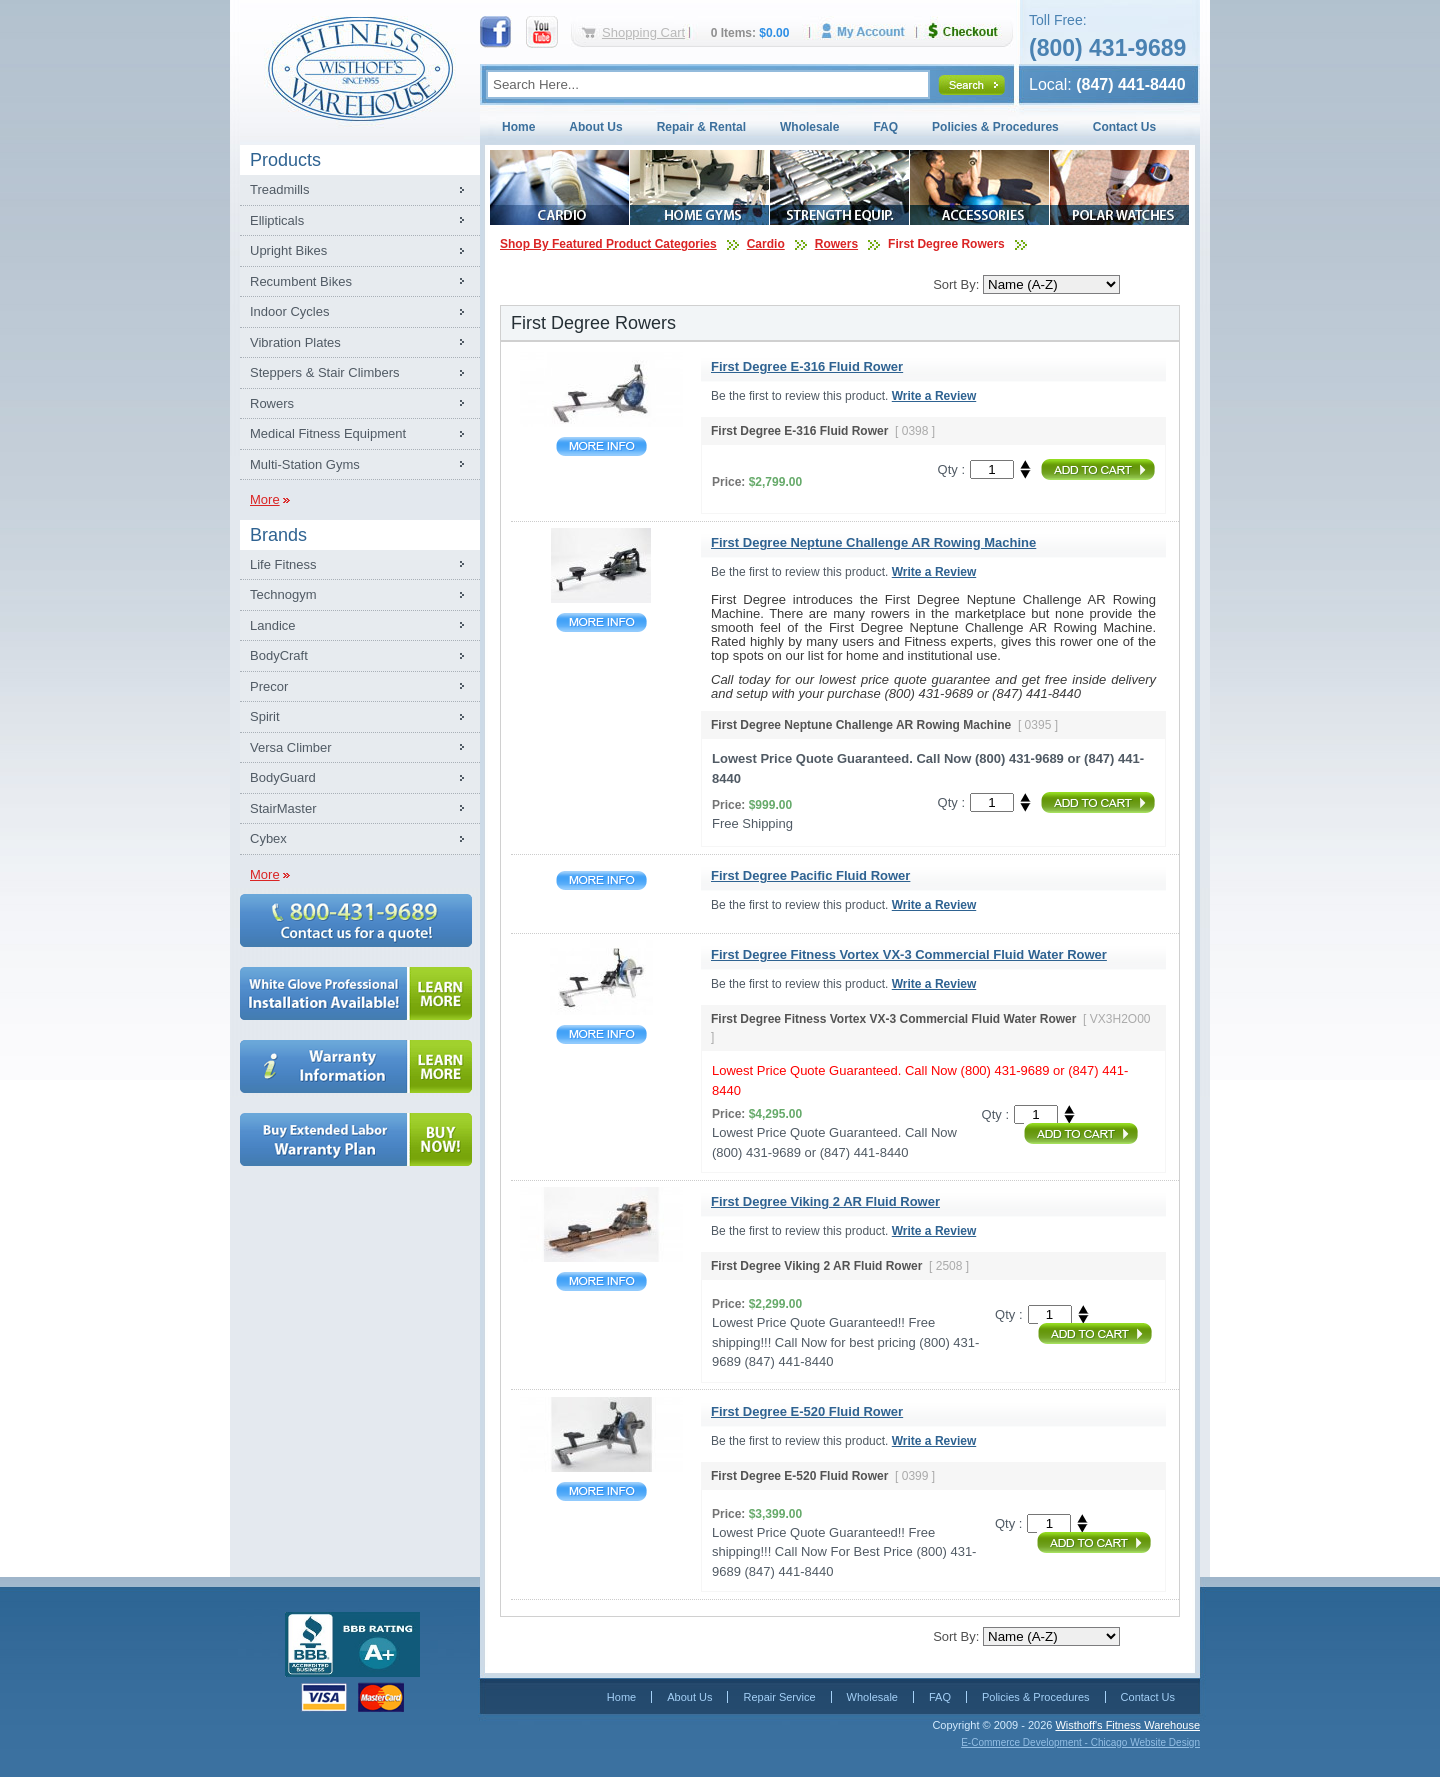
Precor (269, 686)
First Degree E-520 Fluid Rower (601, 1491)
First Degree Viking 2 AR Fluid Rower (601, 1281)
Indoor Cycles (289, 311)
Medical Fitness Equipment (328, 433)
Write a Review (934, 396)
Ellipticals (277, 220)
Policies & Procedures (995, 127)
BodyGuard (283, 777)
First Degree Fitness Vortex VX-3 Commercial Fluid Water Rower (601, 1034)
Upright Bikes (288, 250)
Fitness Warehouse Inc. (360, 67)
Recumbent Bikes (301, 281)
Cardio (766, 244)
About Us (595, 127)
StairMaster (283, 808)
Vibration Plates (295, 342)
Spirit (265, 716)
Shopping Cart (643, 32)
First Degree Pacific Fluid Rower (601, 880)
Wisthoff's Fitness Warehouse (1127, 1725)
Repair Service (779, 1697)
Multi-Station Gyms (305, 464)
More (265, 499)
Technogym (283, 594)
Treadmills (279, 189)
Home (518, 127)
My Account (870, 31)
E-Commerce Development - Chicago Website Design (1080, 1742)
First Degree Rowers (946, 244)
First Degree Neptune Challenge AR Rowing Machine (601, 622)
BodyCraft (279, 655)
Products (285, 160)
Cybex (268, 838)
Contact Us (1124, 127)
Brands (278, 535)
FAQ (885, 127)
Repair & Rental (701, 127)
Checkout (971, 31)
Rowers (272, 403)
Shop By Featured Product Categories (608, 244)
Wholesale (809, 127)
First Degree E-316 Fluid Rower (601, 446)
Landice (273, 625)
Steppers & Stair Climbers (325, 372)
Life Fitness (283, 564)
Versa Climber (291, 747)
